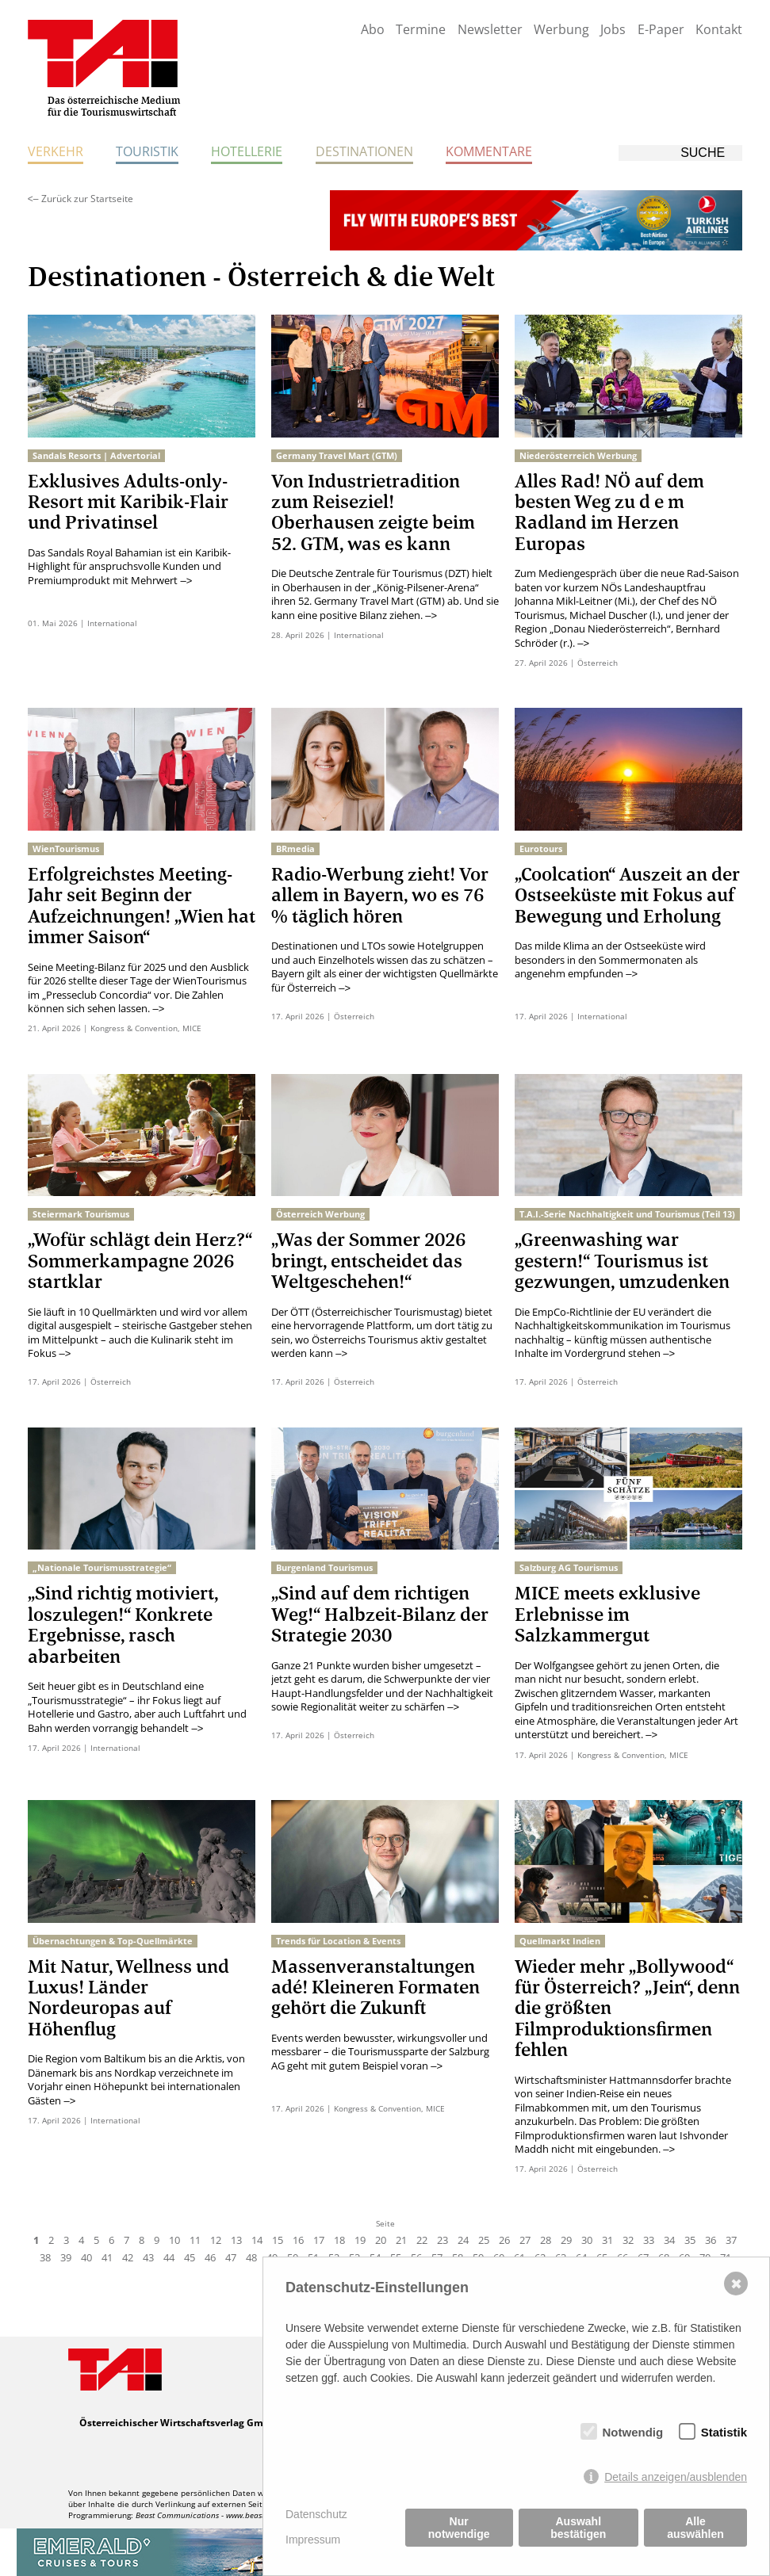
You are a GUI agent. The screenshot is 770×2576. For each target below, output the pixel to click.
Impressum (312, 2539)
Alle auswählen (695, 2527)
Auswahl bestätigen (578, 2527)
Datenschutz (316, 2514)
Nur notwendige (459, 2527)
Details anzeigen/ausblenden (675, 2477)
